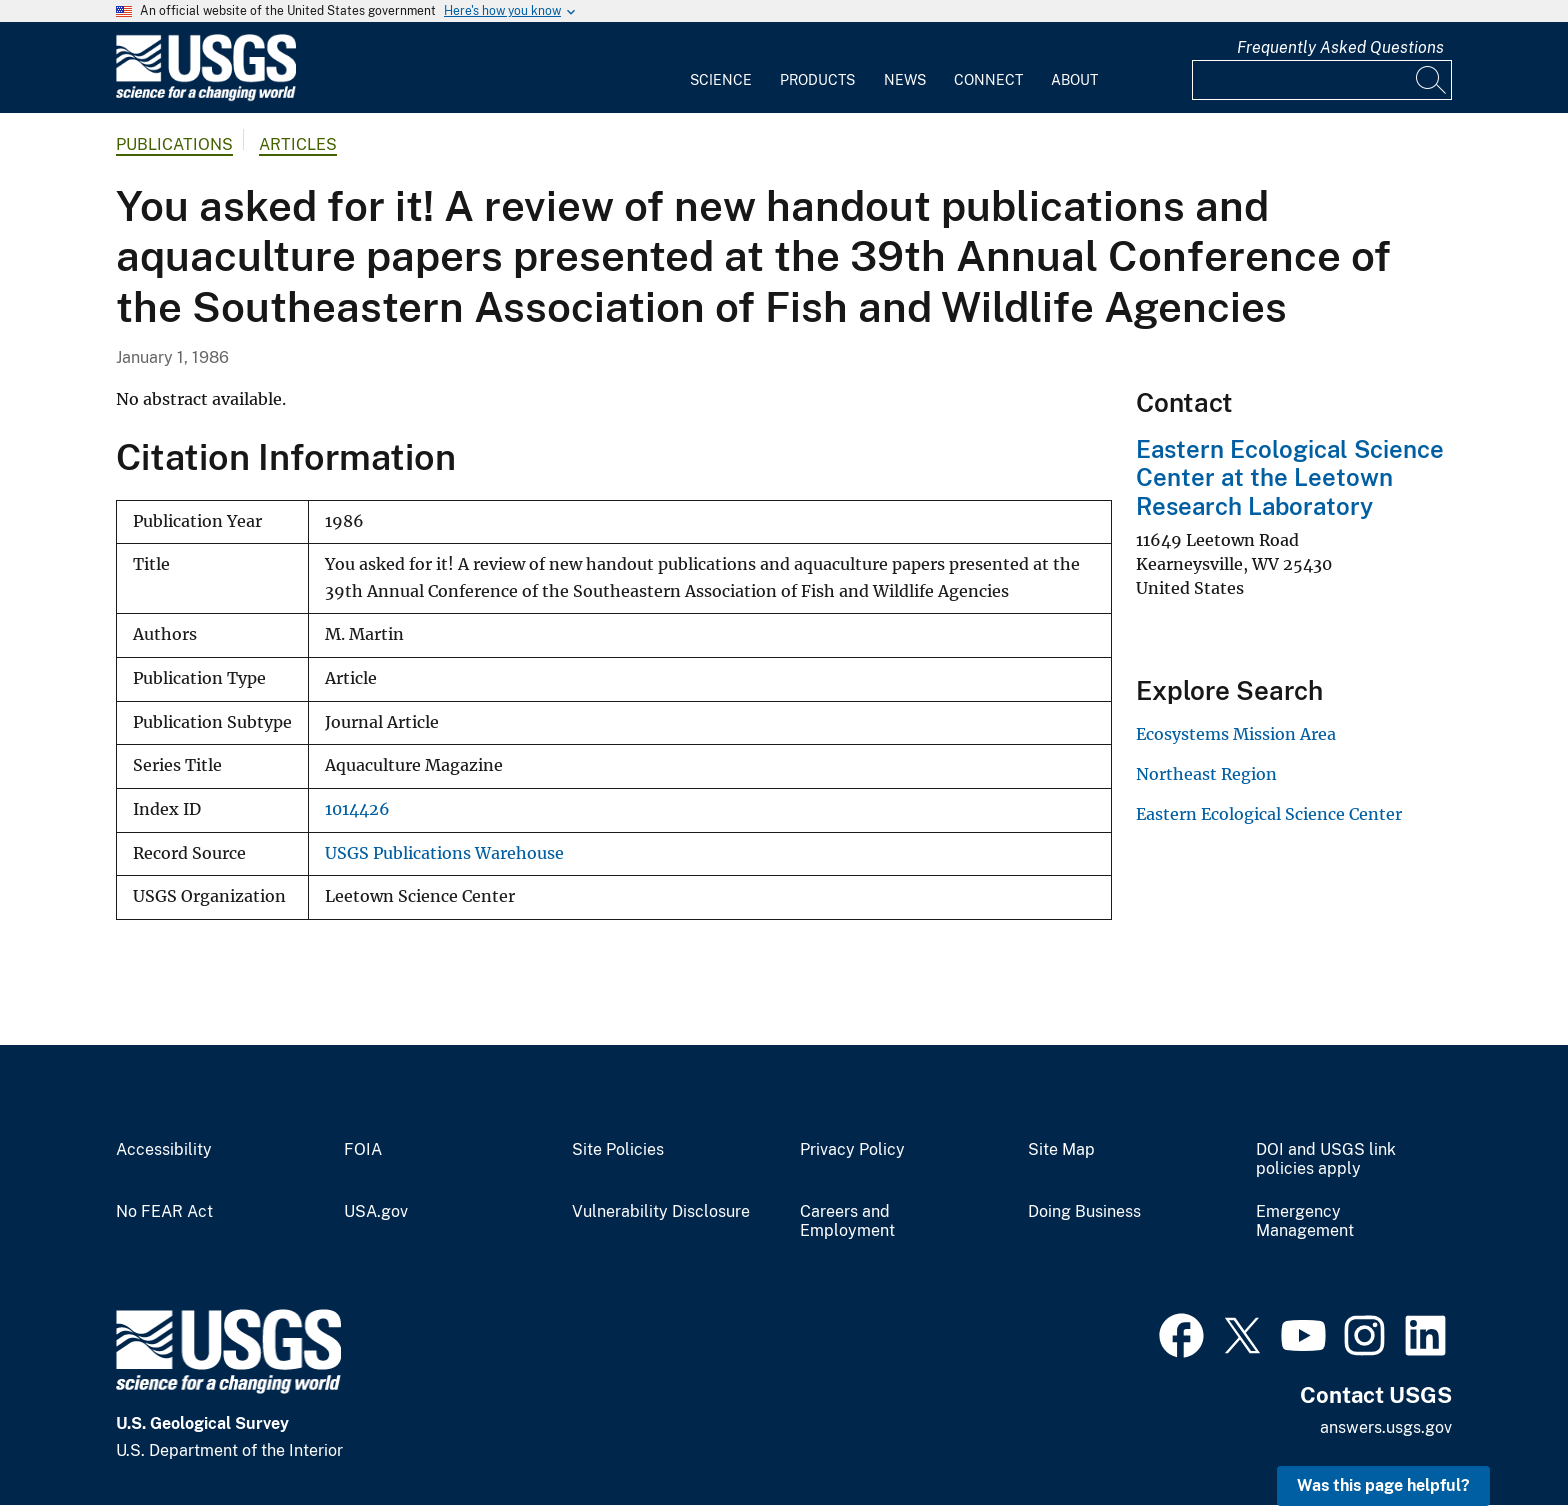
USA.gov (376, 1212)
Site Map (1061, 1150)
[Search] (1432, 80)
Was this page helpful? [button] (1383, 1485)
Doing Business (1084, 1212)
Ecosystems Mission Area (1236, 734)
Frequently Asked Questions (1340, 47)
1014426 (357, 809)
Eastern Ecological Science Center (1269, 814)
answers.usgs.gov (1386, 1427)
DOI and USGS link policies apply (1326, 1159)
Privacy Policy (852, 1150)
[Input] (1322, 80)
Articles (298, 144)
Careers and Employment (847, 1221)
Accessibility (164, 1150)
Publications (174, 144)
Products (817, 80)
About (1074, 80)
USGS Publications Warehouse (444, 853)
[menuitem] (721, 68)
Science (721, 80)
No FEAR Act (164, 1212)
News (905, 80)
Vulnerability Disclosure (661, 1212)
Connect (988, 80)
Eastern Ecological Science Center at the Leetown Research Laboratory (1290, 478)
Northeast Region (1206, 774)
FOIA (363, 1150)
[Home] (206, 96)
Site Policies (618, 1150)
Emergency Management (1305, 1221)
